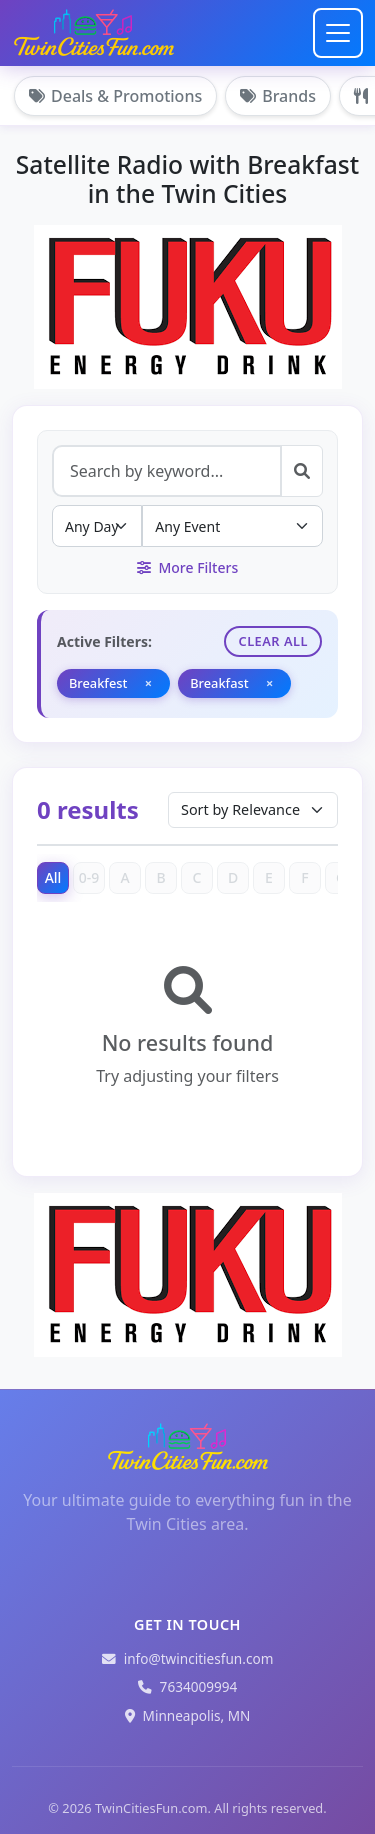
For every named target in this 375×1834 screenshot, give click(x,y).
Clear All (273, 641)
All (53, 877)
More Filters (187, 567)
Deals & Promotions (115, 96)
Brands (278, 96)
